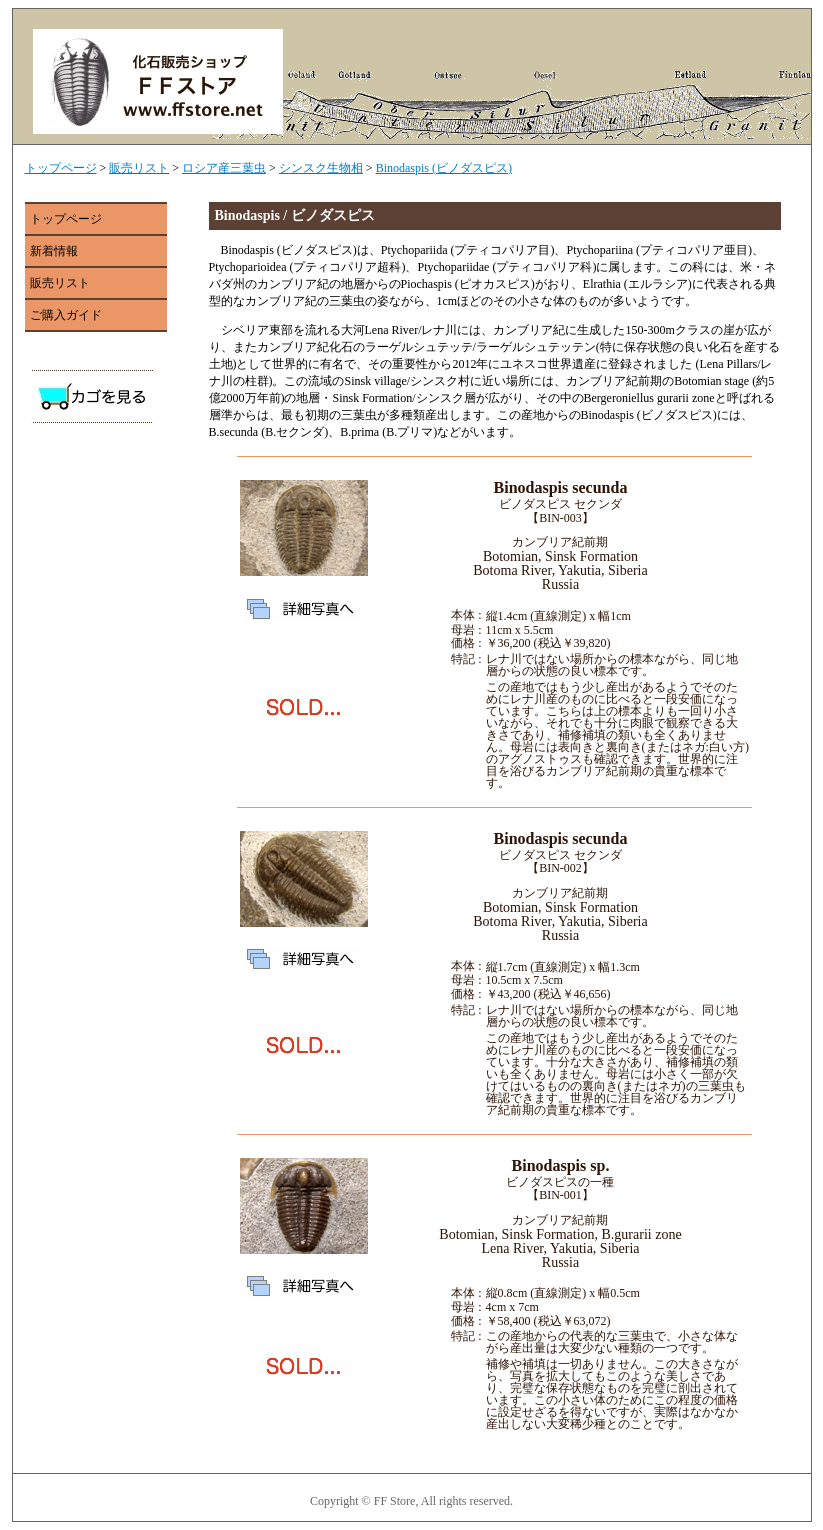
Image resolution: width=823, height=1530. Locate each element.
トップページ (61, 168)
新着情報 (54, 251)
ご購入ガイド (66, 315)
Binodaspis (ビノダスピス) (444, 168)
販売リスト (139, 168)
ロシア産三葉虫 (224, 168)
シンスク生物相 (321, 168)
